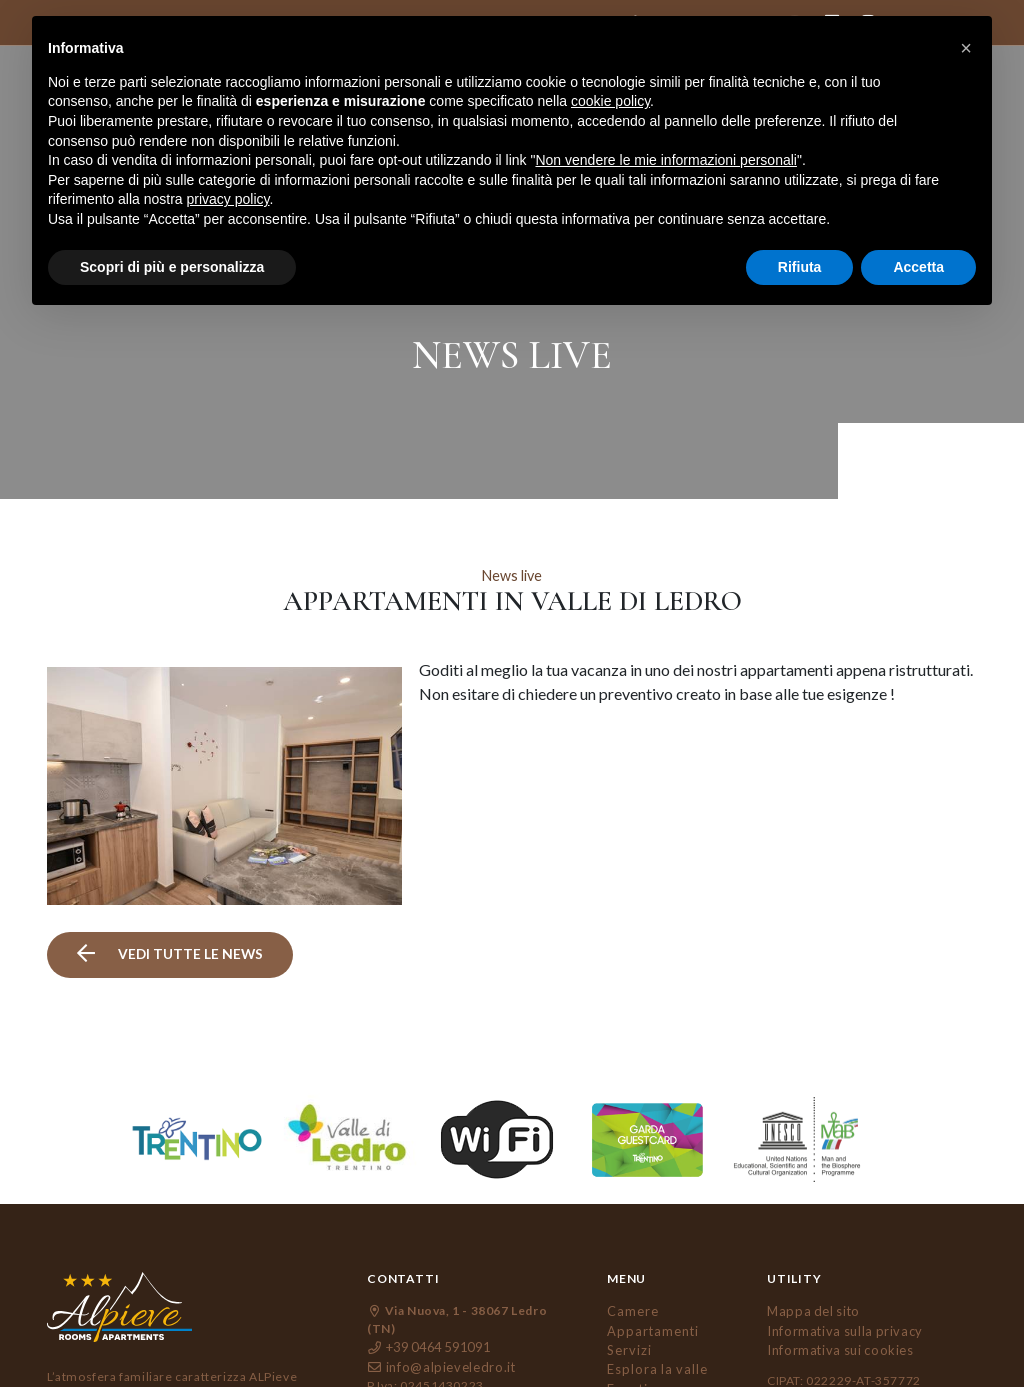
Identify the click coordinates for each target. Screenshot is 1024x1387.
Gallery (630, 1357)
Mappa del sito (809, 1267)
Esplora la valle (653, 1321)
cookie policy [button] (610, 101)
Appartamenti (649, 1285)
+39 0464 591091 (428, 1303)
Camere (632, 1267)
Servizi (628, 1303)
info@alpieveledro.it (436, 1321)
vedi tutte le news (167, 912)
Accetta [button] (918, 267)
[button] (966, 48)
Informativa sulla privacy (839, 1285)
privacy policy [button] (228, 199)
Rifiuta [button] (800, 267)
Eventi (627, 1339)
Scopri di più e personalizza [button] (172, 267)
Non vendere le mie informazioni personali (665, 160)
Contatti (632, 1375)
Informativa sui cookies (836, 1303)
